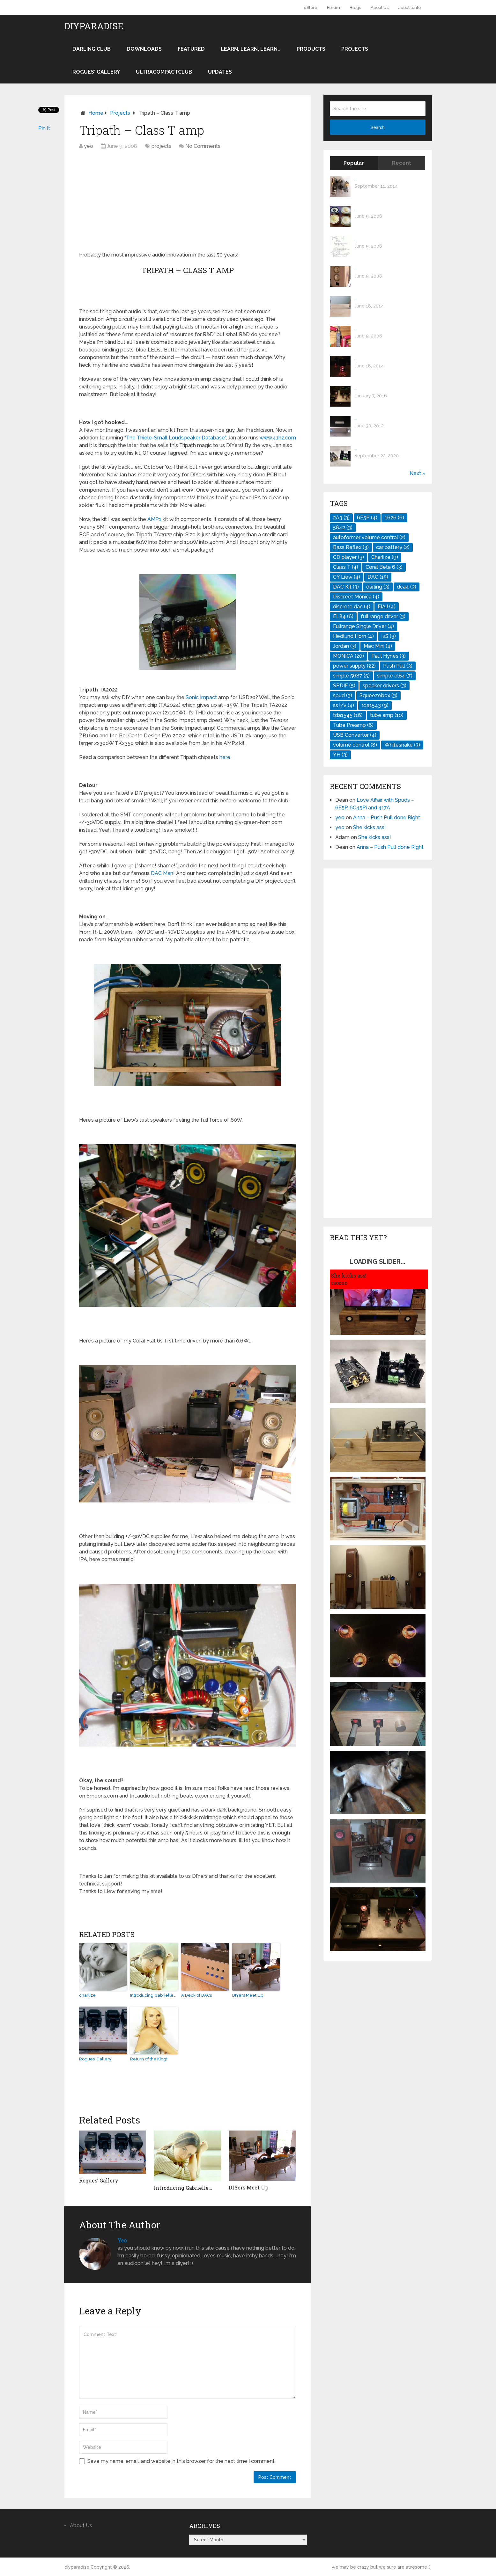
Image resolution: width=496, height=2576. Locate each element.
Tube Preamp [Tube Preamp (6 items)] (353, 725)
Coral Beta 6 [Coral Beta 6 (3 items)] (384, 567)
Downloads (144, 49)
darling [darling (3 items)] (377, 587)
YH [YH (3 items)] (340, 755)
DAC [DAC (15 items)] (377, 577)
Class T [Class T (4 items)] (345, 567)
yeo (88, 146)
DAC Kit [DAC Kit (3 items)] (346, 587)
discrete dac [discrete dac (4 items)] (351, 607)
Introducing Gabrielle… (153, 1995)
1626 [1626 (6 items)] (394, 518)
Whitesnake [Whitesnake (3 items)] (402, 745)
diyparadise (93, 26)
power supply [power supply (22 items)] (354, 666)
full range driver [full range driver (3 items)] (383, 616)
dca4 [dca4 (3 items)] (406, 587)
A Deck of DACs (196, 1995)
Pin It (44, 128)
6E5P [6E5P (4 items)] (367, 518)
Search (377, 127)
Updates (220, 72)
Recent (401, 163)
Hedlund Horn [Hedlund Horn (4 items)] (353, 636)
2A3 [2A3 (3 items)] (341, 518)
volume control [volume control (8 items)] (355, 745)
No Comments (202, 146)
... (355, 179)
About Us (380, 7)
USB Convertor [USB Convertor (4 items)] (354, 735)
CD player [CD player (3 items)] (348, 557)
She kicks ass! (369, 827)
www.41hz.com (278, 438)
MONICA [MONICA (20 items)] (348, 656)
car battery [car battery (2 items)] (393, 547)
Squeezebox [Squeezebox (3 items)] (378, 695)
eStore (310, 7)
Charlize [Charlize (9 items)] (384, 557)
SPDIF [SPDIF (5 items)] (344, 686)
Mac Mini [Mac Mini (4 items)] (378, 646)
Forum (333, 7)
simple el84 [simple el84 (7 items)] (394, 676)
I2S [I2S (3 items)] (388, 636)
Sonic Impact (201, 697)
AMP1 (154, 519)
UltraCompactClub (164, 72)
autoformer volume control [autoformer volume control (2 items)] (369, 537)
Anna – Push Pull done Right (386, 817)
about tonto (409, 7)
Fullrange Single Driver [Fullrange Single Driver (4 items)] (363, 626)
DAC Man (162, 873)
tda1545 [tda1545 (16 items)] (348, 715)
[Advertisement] (132, 201)
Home (95, 113)
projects (354, 49)
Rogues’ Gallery (95, 2059)
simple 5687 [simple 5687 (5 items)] (351, 676)
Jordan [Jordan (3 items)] (344, 646)
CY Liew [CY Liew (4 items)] (346, 577)
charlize (87, 1995)
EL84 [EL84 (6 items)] (343, 616)
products (311, 49)
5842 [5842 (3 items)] (342, 528)
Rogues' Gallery (96, 72)
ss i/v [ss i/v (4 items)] (343, 705)
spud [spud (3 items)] (342, 695)
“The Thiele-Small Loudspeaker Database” (175, 438)
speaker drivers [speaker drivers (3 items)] (384, 686)
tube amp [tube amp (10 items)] (386, 715)
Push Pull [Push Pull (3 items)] (397, 666)
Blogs (355, 7)
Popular (354, 163)
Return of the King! (148, 2059)
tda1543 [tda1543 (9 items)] (375, 705)
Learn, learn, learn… (251, 49)
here (224, 757)
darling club (91, 49)
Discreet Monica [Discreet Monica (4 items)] (356, 597)
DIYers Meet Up (247, 1995)
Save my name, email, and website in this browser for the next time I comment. (181, 2461)
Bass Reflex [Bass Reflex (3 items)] (351, 547)
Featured (191, 49)
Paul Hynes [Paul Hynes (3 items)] (388, 656)
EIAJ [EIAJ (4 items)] (387, 607)
